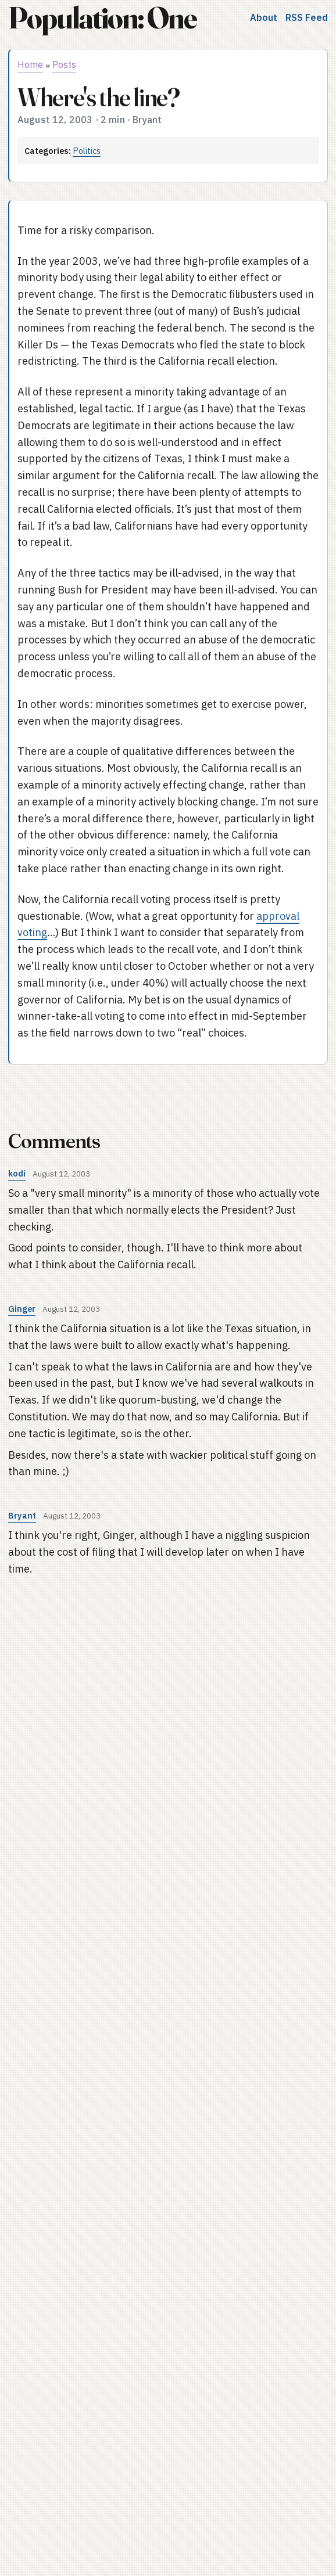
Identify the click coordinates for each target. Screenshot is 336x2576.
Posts (64, 64)
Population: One (102, 18)
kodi (17, 1173)
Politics (87, 150)
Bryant (22, 1515)
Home (30, 64)
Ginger (21, 1308)
